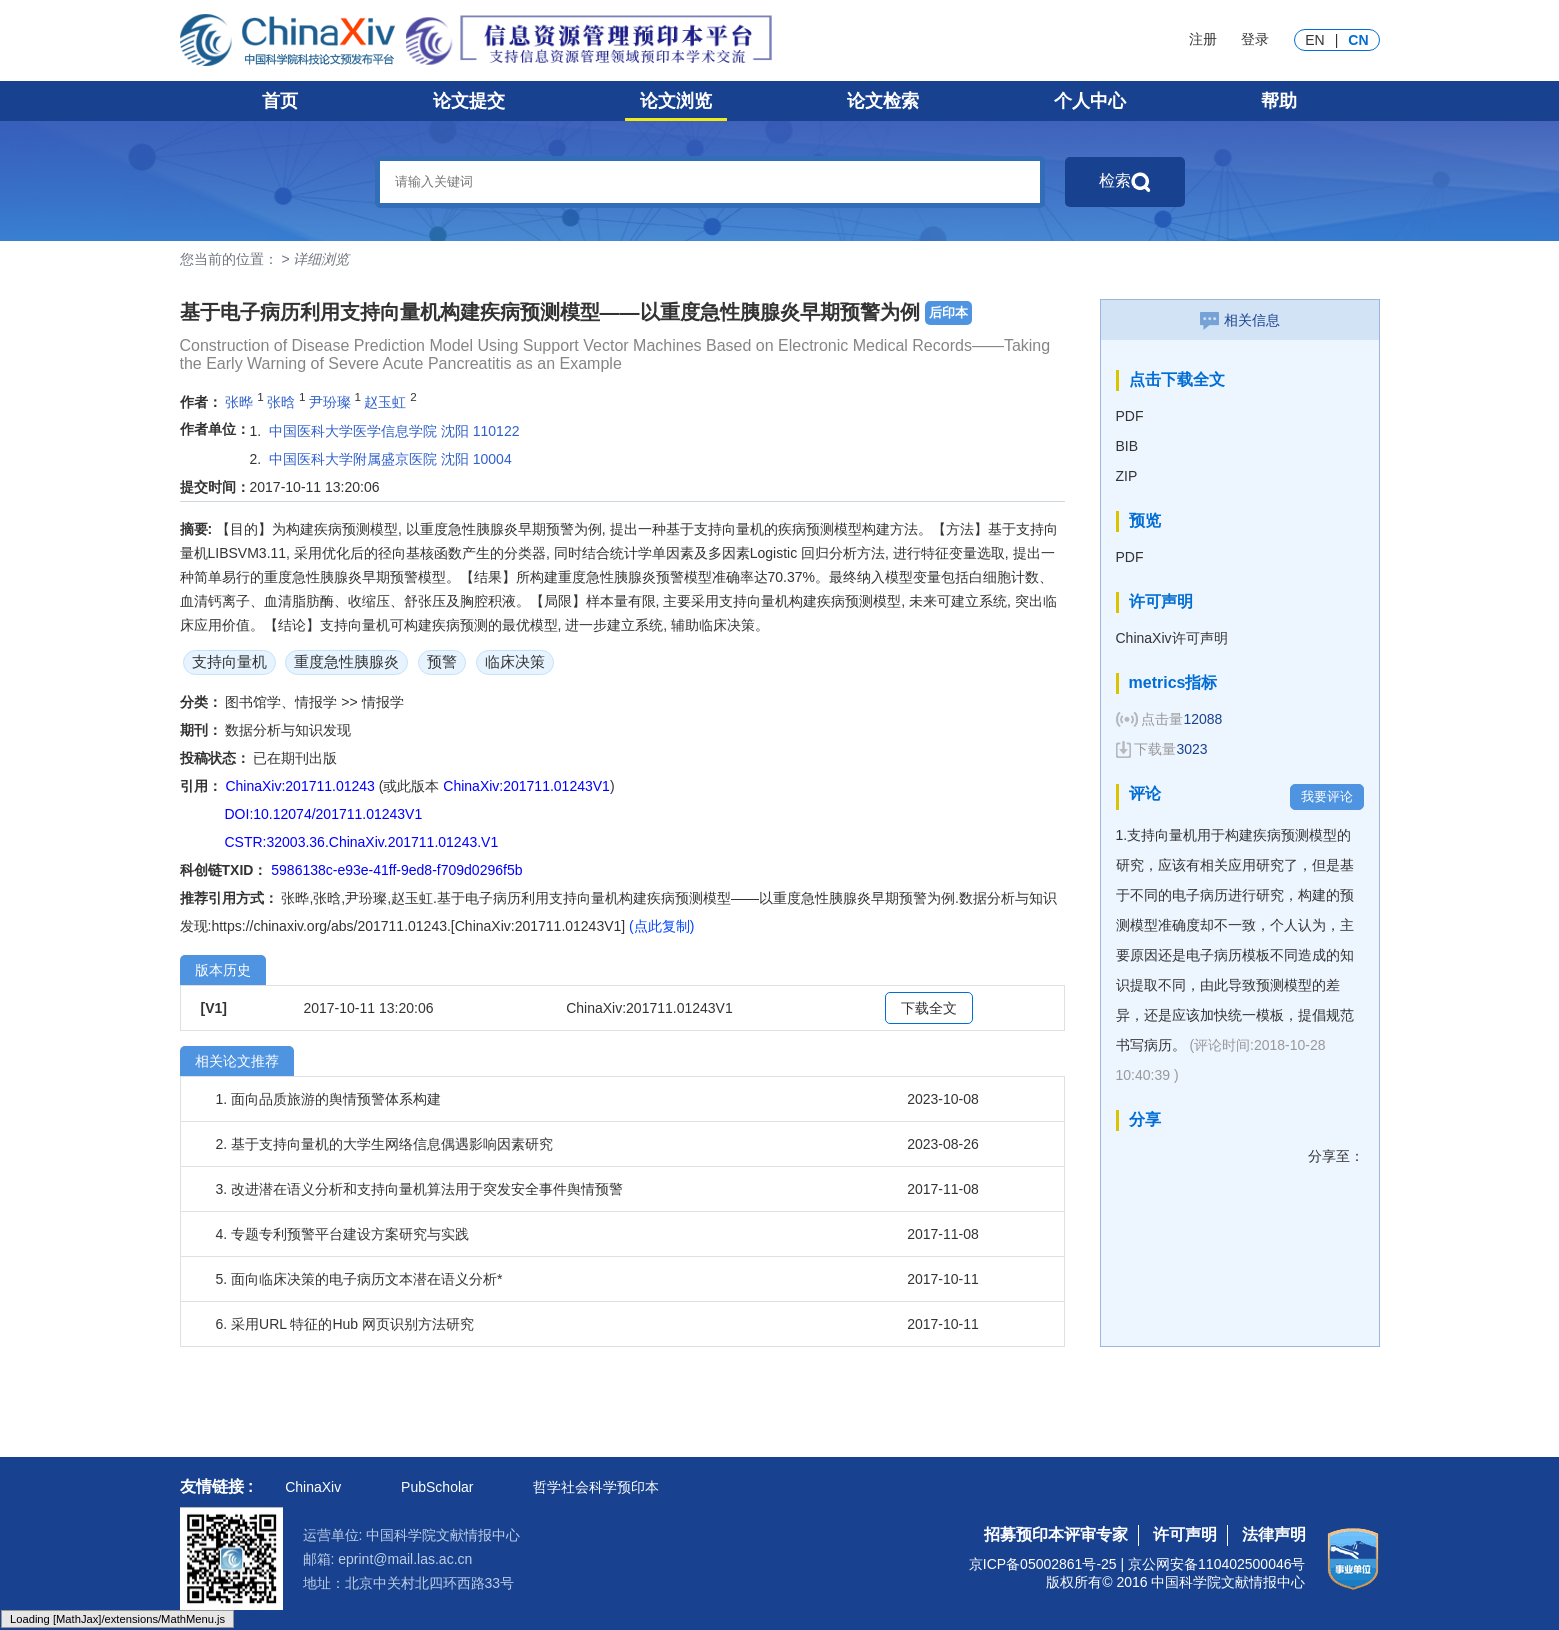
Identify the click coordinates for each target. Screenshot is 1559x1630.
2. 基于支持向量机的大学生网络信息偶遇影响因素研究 (385, 1144)
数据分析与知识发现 (288, 730)
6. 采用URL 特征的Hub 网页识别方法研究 (345, 1324)
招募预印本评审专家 (1056, 1534)
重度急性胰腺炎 (346, 661)
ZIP (1127, 476)
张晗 (281, 401)
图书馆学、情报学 (283, 702)
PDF (1130, 416)
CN (1358, 40)
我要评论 (1327, 796)
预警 (442, 661)
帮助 (1279, 101)
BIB (1127, 446)
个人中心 (1090, 101)
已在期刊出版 (295, 758)
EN (1314, 40)
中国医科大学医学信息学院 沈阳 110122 (394, 431)
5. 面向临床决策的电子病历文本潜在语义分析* (359, 1279)
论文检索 (883, 101)
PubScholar (437, 1487)
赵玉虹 (385, 401)
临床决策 (515, 661)
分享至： (1336, 1156)
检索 (1125, 182)
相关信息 (1240, 320)
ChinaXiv (313, 1487)
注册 (1203, 39)
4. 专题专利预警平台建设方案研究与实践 (343, 1234)
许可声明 (1185, 1534)
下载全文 (929, 1008)
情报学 (383, 702)
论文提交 (469, 101)
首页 (280, 101)
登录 (1255, 39)
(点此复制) (661, 926)
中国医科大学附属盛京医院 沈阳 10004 (390, 459)
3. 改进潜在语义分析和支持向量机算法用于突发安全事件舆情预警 (420, 1189)
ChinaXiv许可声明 (1172, 638)
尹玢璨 (330, 401)
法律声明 (1274, 1534)
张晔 (239, 401)
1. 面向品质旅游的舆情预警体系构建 (329, 1099)
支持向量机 (229, 661)
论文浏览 (676, 101)
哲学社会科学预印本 (596, 1487)
